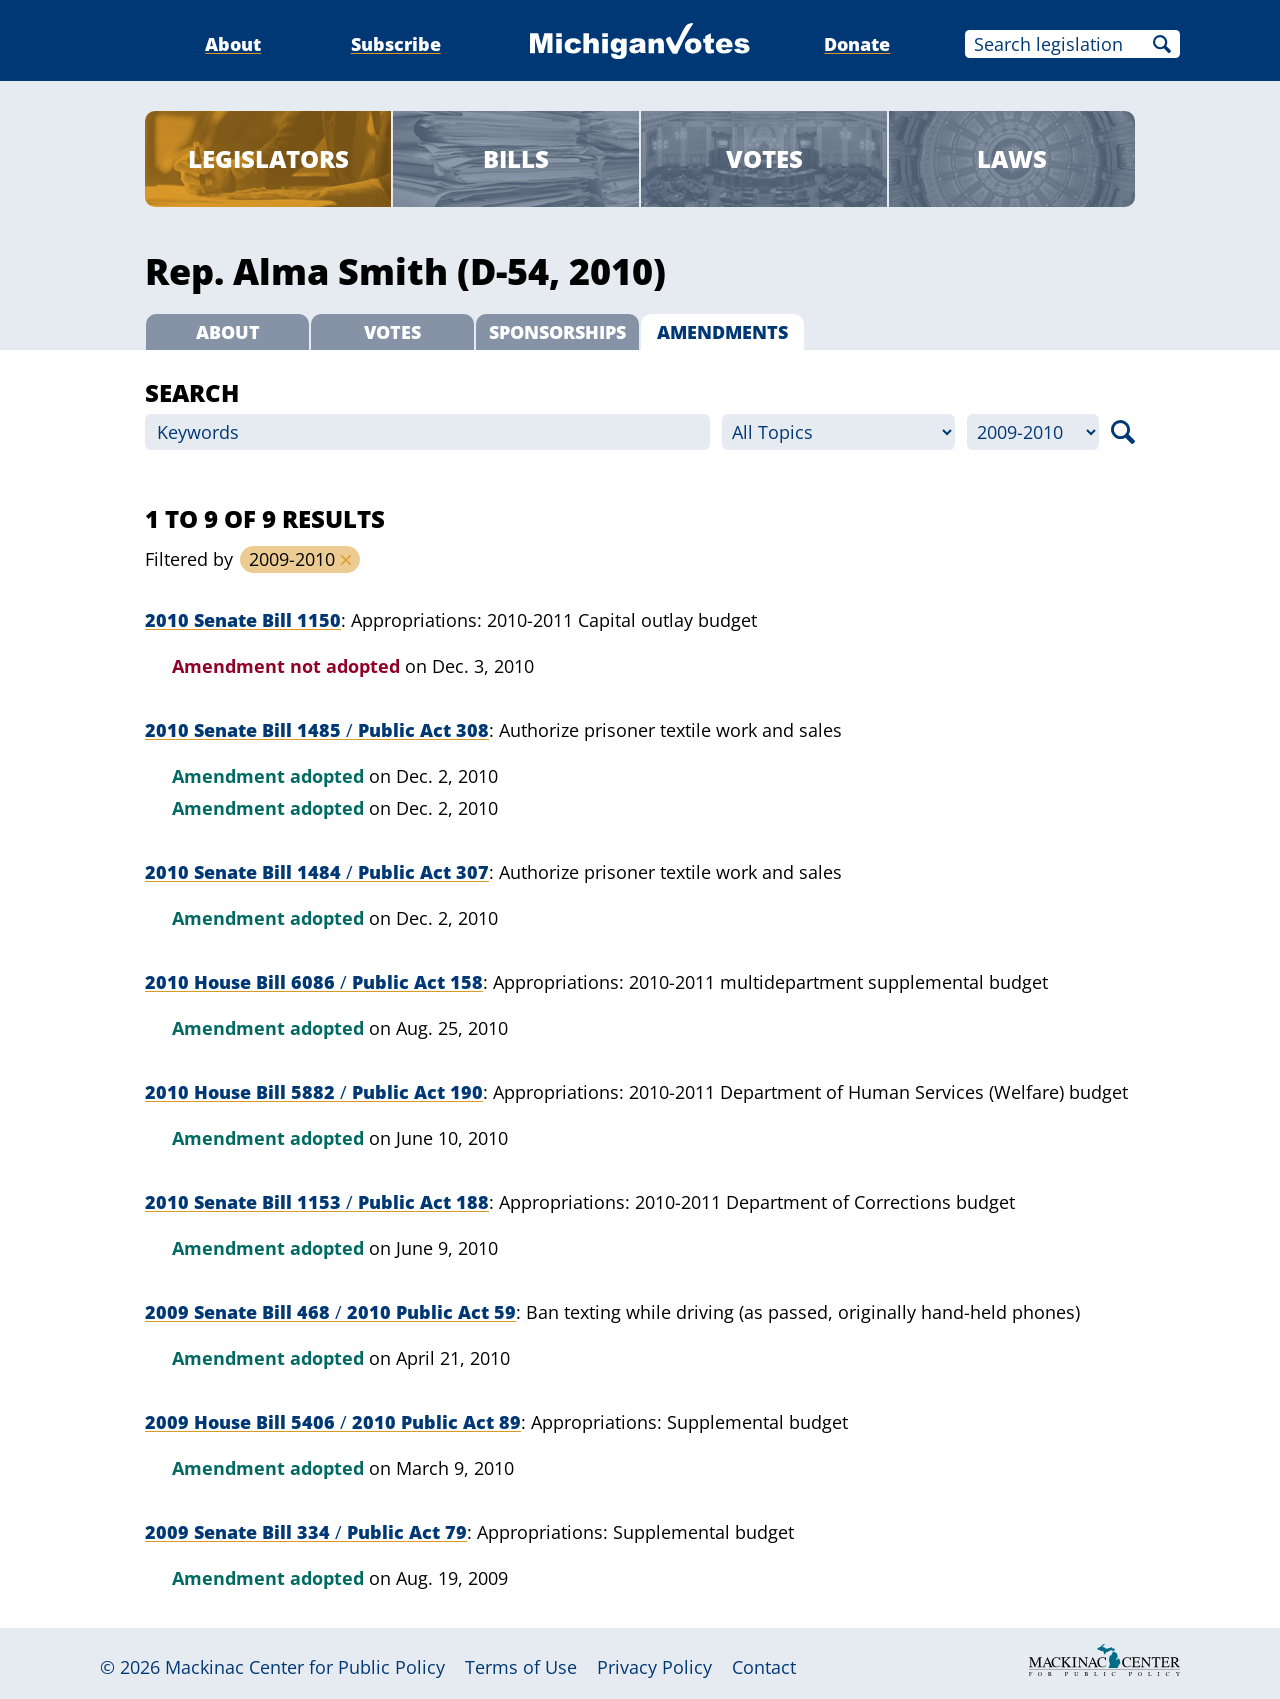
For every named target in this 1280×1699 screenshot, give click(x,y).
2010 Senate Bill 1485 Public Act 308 (317, 730)
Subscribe (396, 44)
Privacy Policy (654, 1667)
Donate (857, 44)
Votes (764, 158)
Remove (346, 560)
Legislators (268, 158)
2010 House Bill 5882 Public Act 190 (314, 1092)
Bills (516, 158)
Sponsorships (557, 332)
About (233, 44)
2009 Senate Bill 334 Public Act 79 (306, 1532)
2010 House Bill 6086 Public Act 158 (314, 982)
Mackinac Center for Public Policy (305, 1667)
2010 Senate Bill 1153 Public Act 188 (317, 1202)
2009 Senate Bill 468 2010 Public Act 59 (330, 1312)
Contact (764, 1667)
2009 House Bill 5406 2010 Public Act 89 (333, 1422)
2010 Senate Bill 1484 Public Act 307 (317, 872)
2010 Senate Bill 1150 (243, 620)
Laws (1012, 158)
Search (1162, 44)
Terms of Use (521, 1667)
